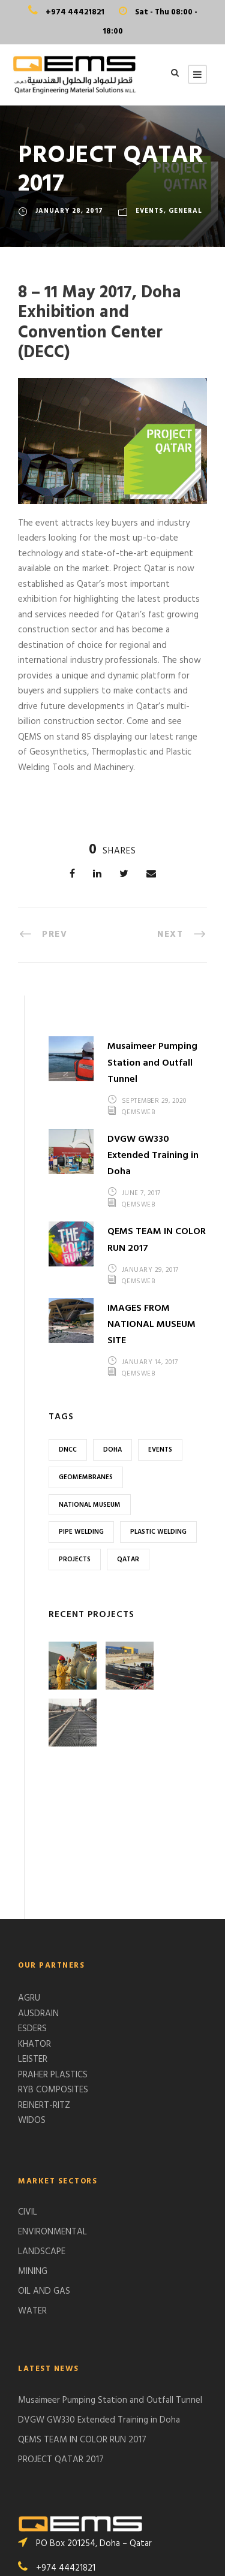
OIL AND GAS (44, 2161)
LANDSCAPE (41, 2122)
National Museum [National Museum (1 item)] (90, 1505)
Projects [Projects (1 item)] (75, 1559)
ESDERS (32, 1898)
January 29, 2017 (150, 1270)
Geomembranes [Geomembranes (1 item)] (86, 1477)
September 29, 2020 (154, 1101)
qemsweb (138, 1112)
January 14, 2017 (150, 1362)
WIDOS (32, 1990)
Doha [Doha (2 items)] (112, 1449)
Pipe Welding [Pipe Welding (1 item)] (81, 1532)
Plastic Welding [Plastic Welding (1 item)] (158, 1532)
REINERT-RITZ (44, 1975)
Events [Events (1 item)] (160, 1449)
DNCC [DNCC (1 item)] (68, 1449)
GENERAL (185, 211)
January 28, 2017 (69, 211)
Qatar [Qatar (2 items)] (128, 1559)
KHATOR (34, 1914)
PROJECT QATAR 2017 (61, 2329)
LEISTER (32, 1929)
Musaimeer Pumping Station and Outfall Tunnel (152, 1063)
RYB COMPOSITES (53, 1959)
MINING (32, 2141)
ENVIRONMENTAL (52, 2102)
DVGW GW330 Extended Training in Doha (153, 1156)
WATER (32, 2181)
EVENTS (150, 211)
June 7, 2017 (141, 1193)
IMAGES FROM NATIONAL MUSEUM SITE (151, 1325)
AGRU (29, 1867)
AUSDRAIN (38, 1883)
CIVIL (27, 2082)
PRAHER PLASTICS (53, 1944)
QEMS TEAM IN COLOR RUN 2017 (82, 2309)
